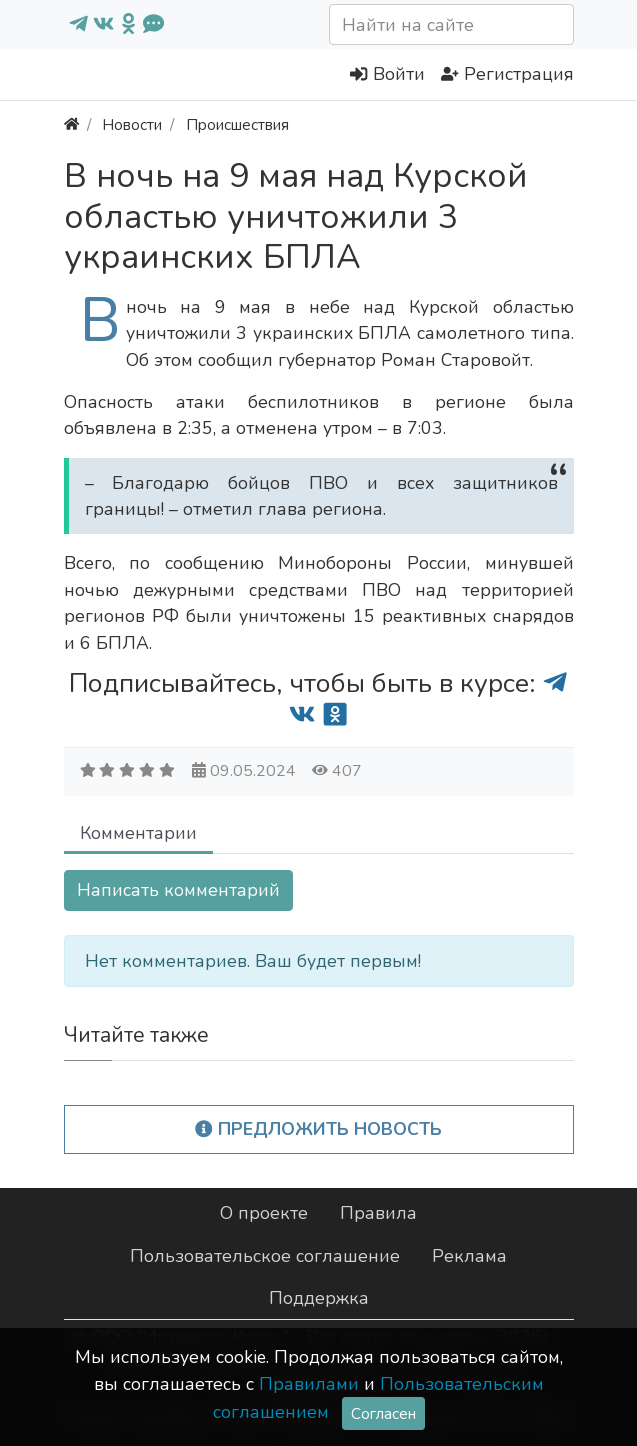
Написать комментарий (178, 890)
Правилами (309, 1384)
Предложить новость (318, 1129)
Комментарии (138, 833)
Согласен (383, 1413)
